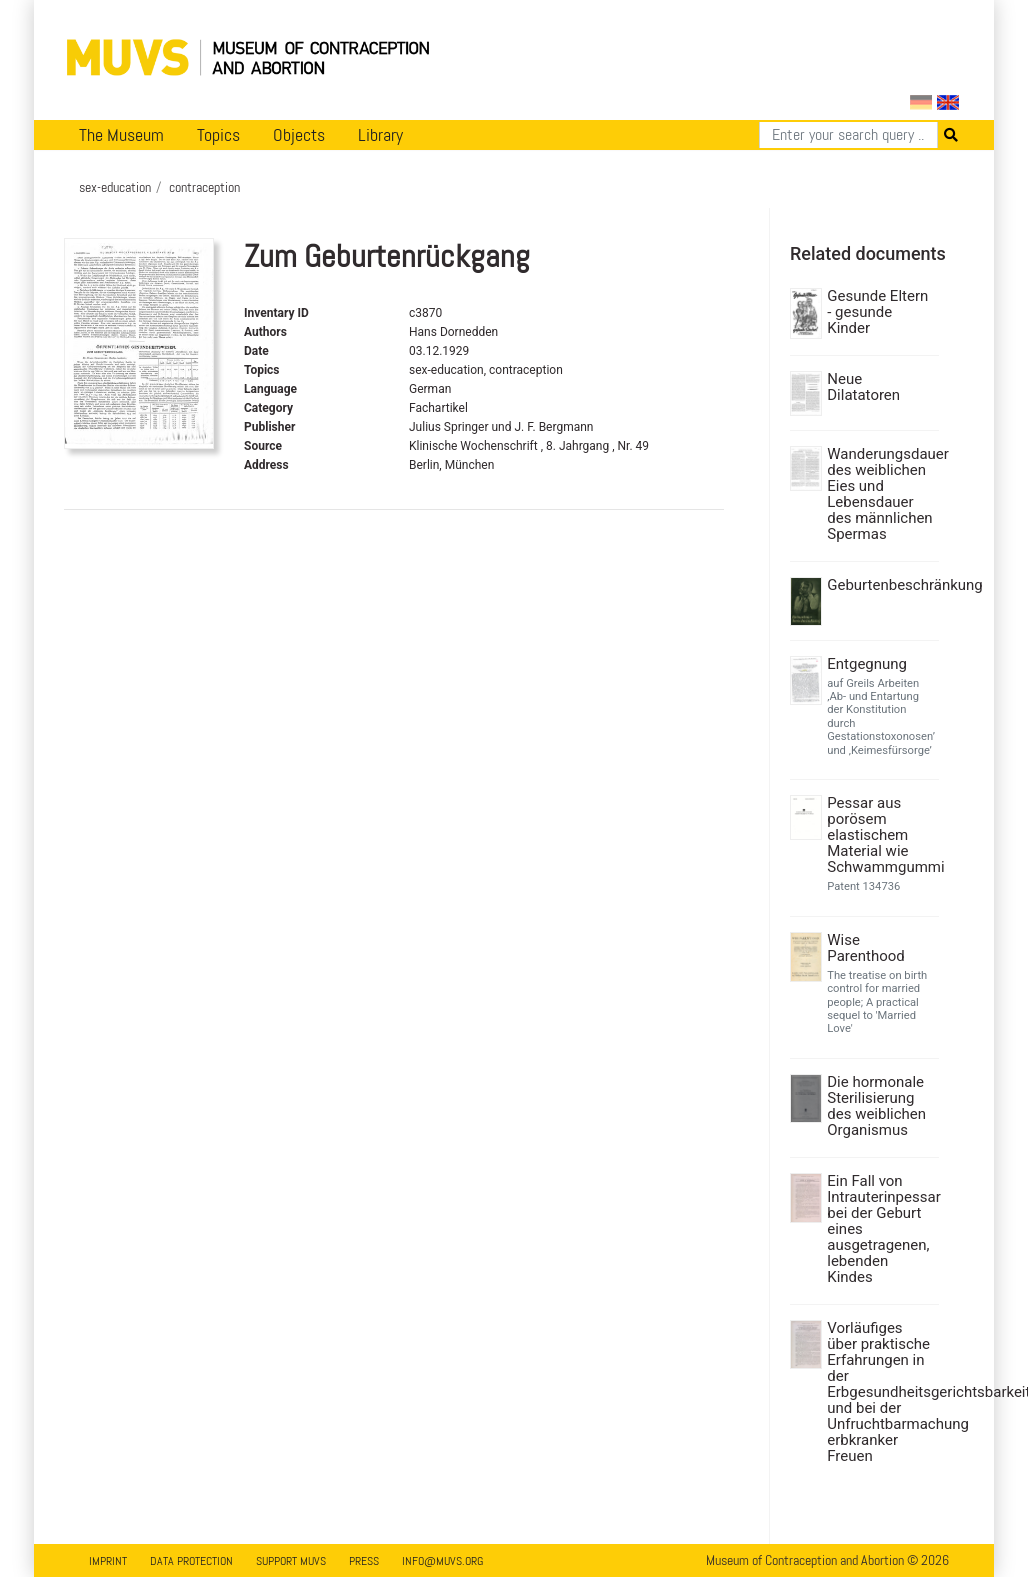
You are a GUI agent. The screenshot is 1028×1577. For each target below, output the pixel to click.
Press (364, 1561)
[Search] (848, 135)
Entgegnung (867, 664)
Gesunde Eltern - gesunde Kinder (877, 312)
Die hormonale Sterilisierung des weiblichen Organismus (876, 1106)
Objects (299, 135)
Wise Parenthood (865, 948)
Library (380, 135)
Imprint (108, 1561)
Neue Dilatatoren (863, 387)
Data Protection (191, 1561)
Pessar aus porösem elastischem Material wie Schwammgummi (880, 835)
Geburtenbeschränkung (880, 585)
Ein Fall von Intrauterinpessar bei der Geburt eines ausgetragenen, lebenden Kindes (880, 1229)
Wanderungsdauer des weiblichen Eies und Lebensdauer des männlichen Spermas (880, 494)
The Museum (121, 135)
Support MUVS (291, 1561)
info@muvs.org (442, 1561)
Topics (218, 135)
